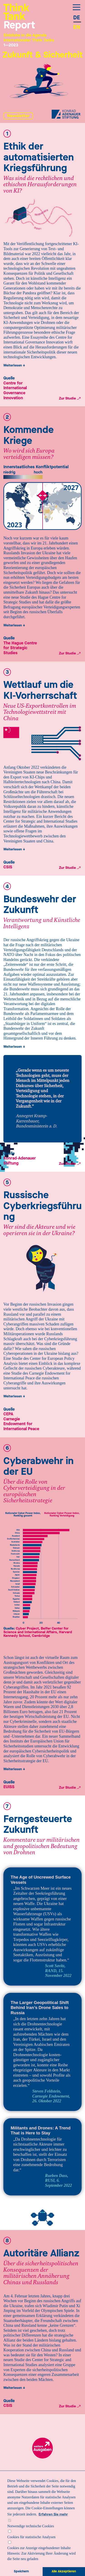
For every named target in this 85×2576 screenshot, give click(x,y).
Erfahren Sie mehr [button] (53, 2514)
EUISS (9, 1787)
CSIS (7, 867)
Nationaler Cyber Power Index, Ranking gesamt (23, 1514)
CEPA (8, 1414)
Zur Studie (69, 398)
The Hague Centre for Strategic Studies (20, 648)
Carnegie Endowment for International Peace (21, 1424)
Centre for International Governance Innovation (15, 390)
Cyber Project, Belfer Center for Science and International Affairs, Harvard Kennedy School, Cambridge (37, 1632)
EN (76, 27)
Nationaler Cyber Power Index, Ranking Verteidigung (62, 1514)
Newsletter (18, 116)
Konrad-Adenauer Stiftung (19, 1160)
